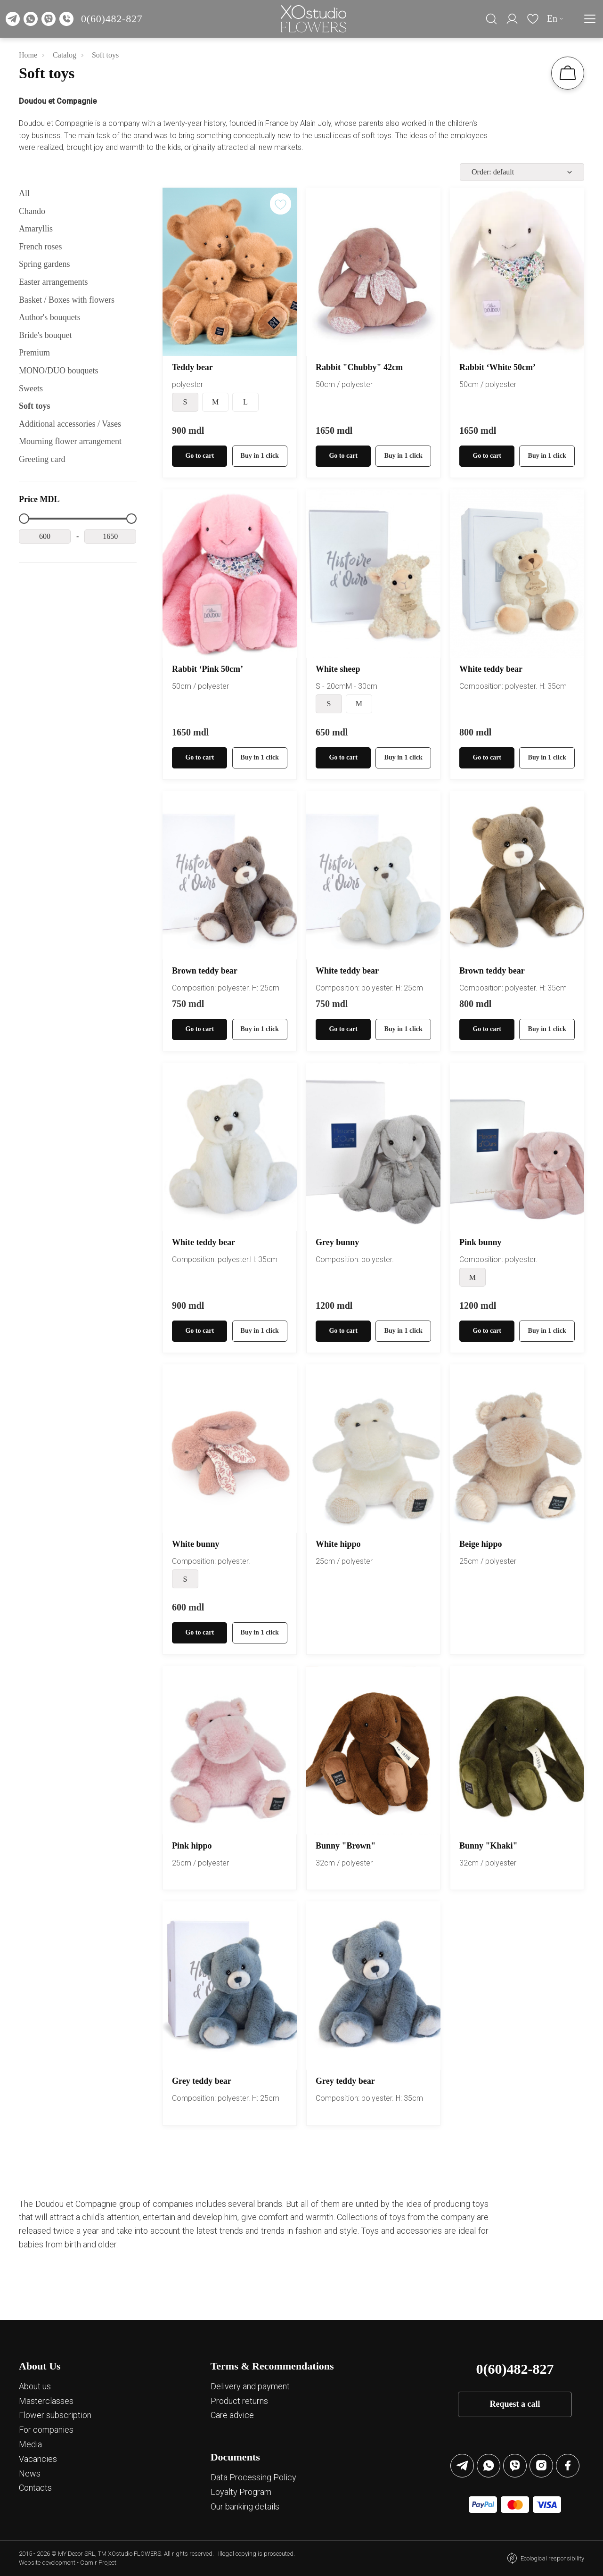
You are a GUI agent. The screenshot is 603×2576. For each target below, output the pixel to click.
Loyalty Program (241, 2492)
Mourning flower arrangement (70, 441)
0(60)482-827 (112, 19)
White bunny (196, 1544)
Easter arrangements (53, 282)
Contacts (35, 2488)
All (24, 193)
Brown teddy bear (204, 970)
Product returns (239, 2401)
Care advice (232, 2415)
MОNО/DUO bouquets (58, 370)
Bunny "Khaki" (488, 1845)
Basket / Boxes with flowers (66, 300)
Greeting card (42, 459)
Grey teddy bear (201, 2081)
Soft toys (34, 406)
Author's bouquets (50, 317)
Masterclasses (46, 2401)
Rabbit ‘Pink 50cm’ (207, 669)
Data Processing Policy (253, 2477)
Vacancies (38, 2459)
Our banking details (245, 2506)
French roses (40, 246)
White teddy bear (490, 669)
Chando (32, 211)
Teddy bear (192, 367)
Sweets (31, 388)
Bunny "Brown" (345, 1845)
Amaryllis (36, 228)
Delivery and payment (250, 2386)
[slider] (24, 518)
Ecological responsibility (552, 2558)
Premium (34, 352)
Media (30, 2444)
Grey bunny (337, 1242)
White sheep (338, 669)
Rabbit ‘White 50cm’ (497, 367)
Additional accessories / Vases (70, 424)
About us (35, 2386)
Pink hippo (192, 1845)
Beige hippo (480, 1544)
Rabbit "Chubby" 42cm (359, 367)
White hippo (338, 1544)
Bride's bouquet (45, 335)
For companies (46, 2430)
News (30, 2473)
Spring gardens (44, 264)
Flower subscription (55, 2415)
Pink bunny (480, 1242)
